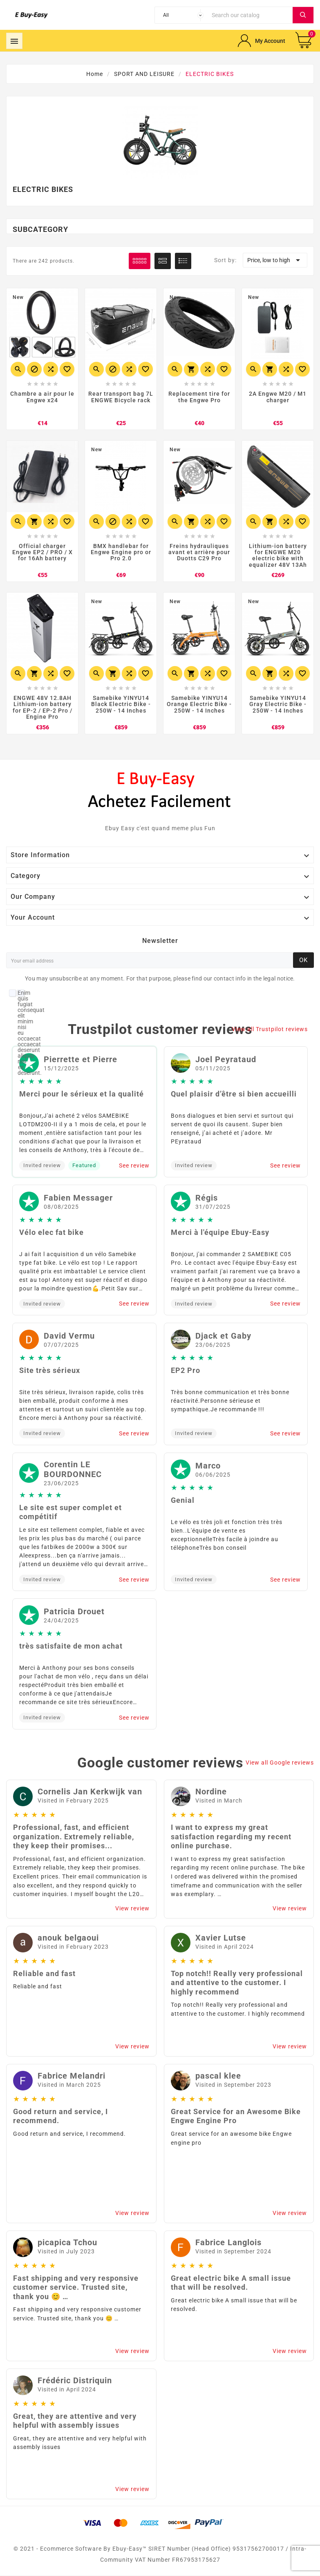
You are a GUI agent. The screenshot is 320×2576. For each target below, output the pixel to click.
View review (132, 1909)
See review (134, 1166)
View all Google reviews (280, 1763)
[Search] (250, 15)
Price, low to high (275, 260)
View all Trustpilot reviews (270, 1030)
